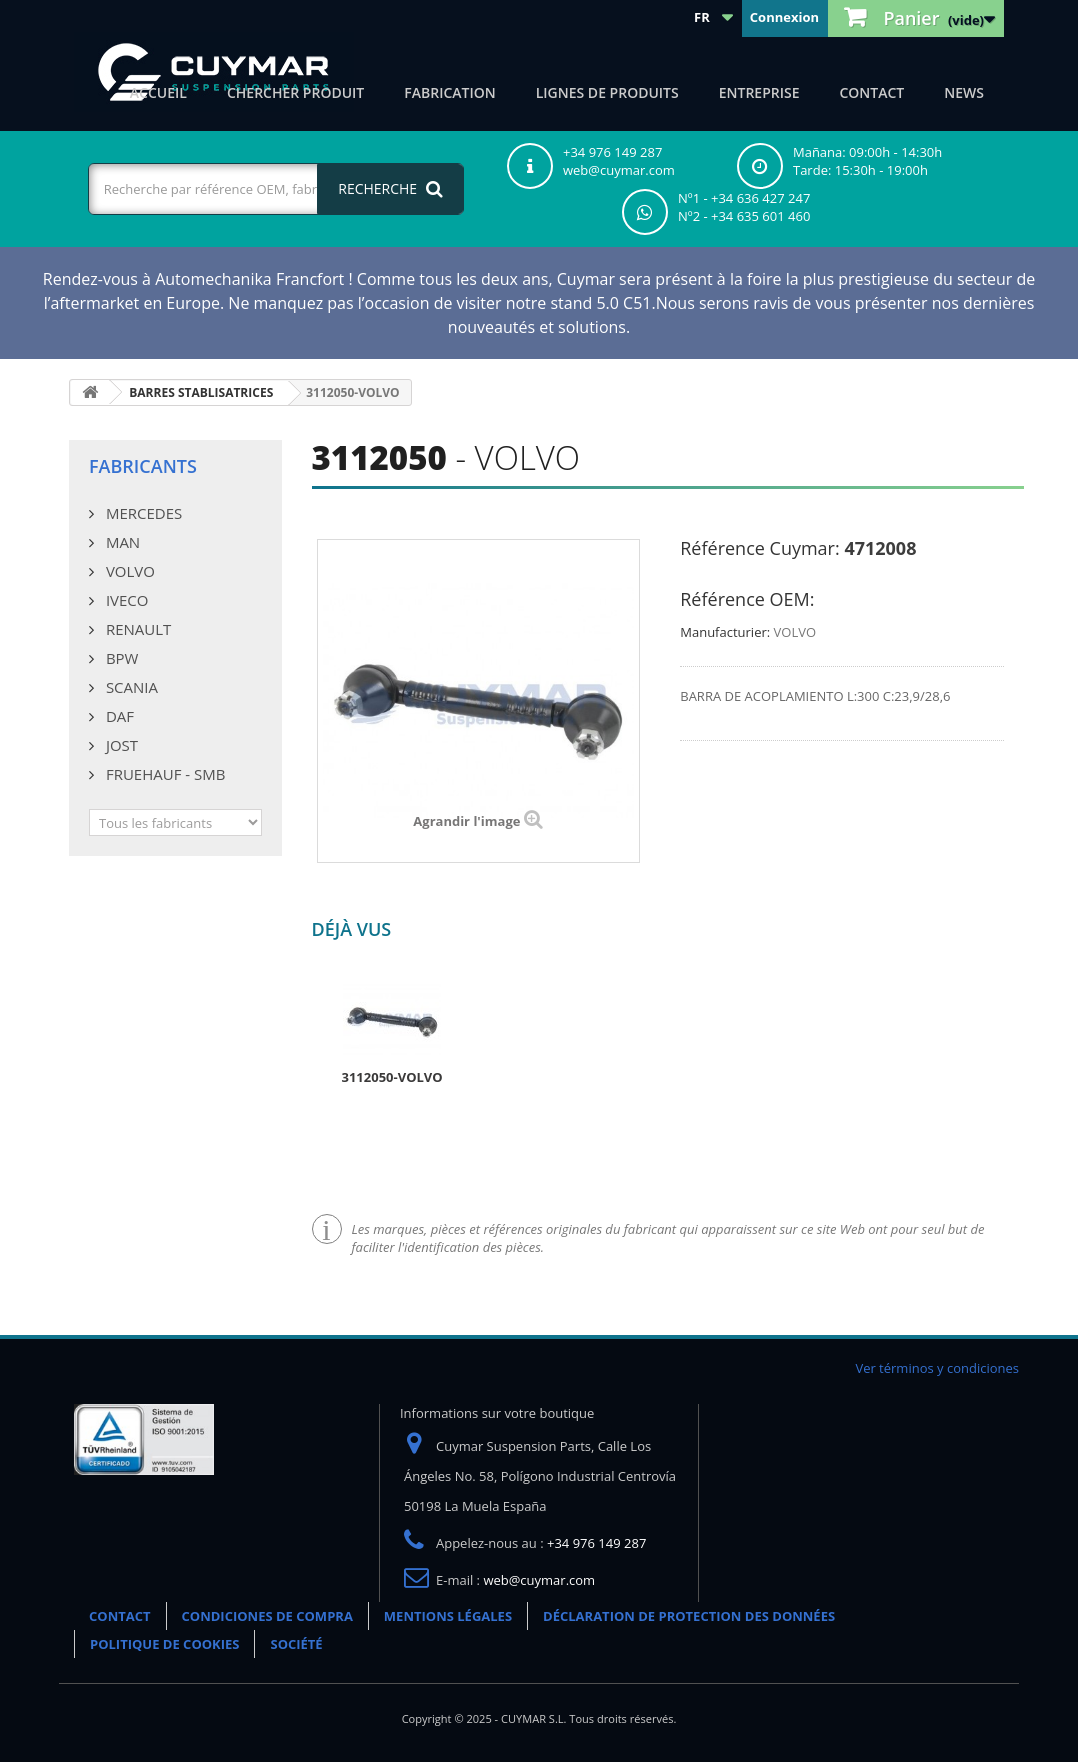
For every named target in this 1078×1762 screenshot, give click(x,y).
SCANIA (130, 687)
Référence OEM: (747, 599)
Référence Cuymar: (759, 548)
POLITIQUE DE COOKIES (164, 1644)
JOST (120, 745)
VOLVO (128, 571)
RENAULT (136, 629)
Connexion (784, 17)
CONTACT (871, 92)
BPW (120, 658)
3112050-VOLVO (392, 1077)
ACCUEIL (158, 92)
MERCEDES (142, 513)
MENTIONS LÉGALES (448, 1616)
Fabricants (143, 466)
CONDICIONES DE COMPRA (267, 1616)
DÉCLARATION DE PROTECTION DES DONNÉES (689, 1616)
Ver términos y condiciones (937, 1368)
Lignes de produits (607, 92)
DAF (118, 716)
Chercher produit (295, 92)
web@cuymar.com (539, 1580)
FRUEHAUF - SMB (163, 774)
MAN (121, 542)
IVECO (125, 600)
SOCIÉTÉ (296, 1644)
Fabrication (449, 92)
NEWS (964, 92)
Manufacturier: (725, 632)
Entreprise (759, 92)
